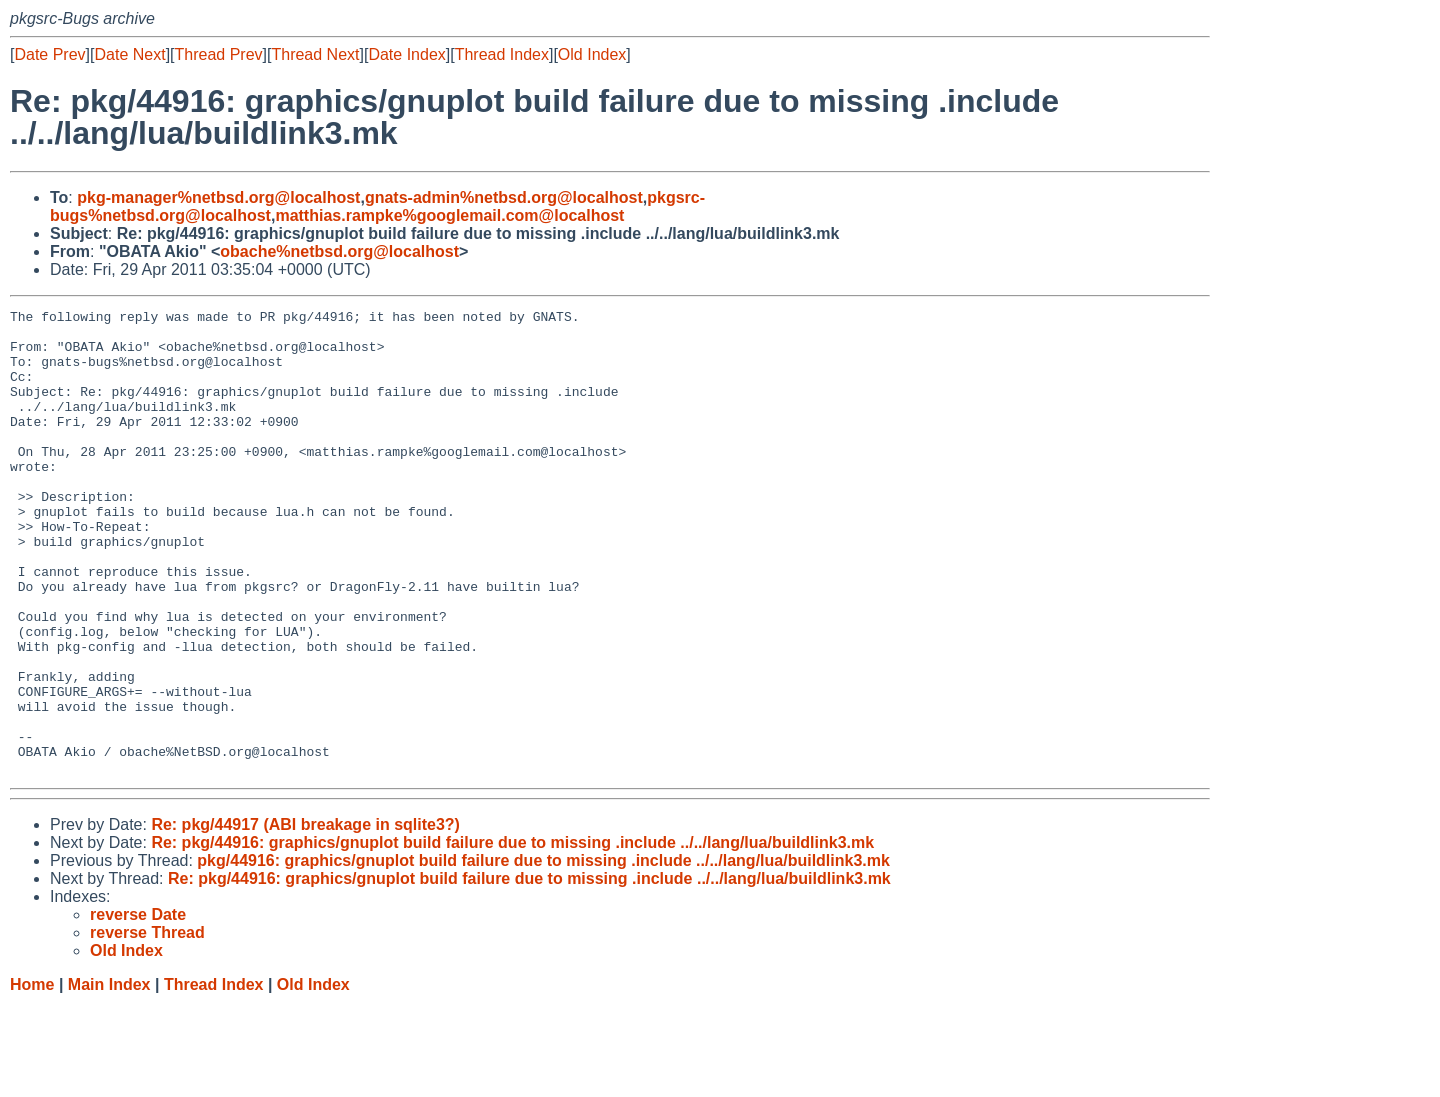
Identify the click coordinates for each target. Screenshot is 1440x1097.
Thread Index (502, 54)
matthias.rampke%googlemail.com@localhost (449, 215)
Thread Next (315, 54)
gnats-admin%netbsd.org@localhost (504, 197)
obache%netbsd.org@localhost (339, 251)
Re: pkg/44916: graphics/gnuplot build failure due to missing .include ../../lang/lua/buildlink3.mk (512, 935)
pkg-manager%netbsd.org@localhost (218, 197)
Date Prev (49, 54)
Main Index (109, 1077)
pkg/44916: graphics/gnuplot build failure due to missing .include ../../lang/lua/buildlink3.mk (543, 953)
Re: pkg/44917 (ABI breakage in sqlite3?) (305, 917)
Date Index (406, 54)
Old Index (592, 54)
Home (32, 1077)
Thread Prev (219, 54)
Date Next (129, 54)
